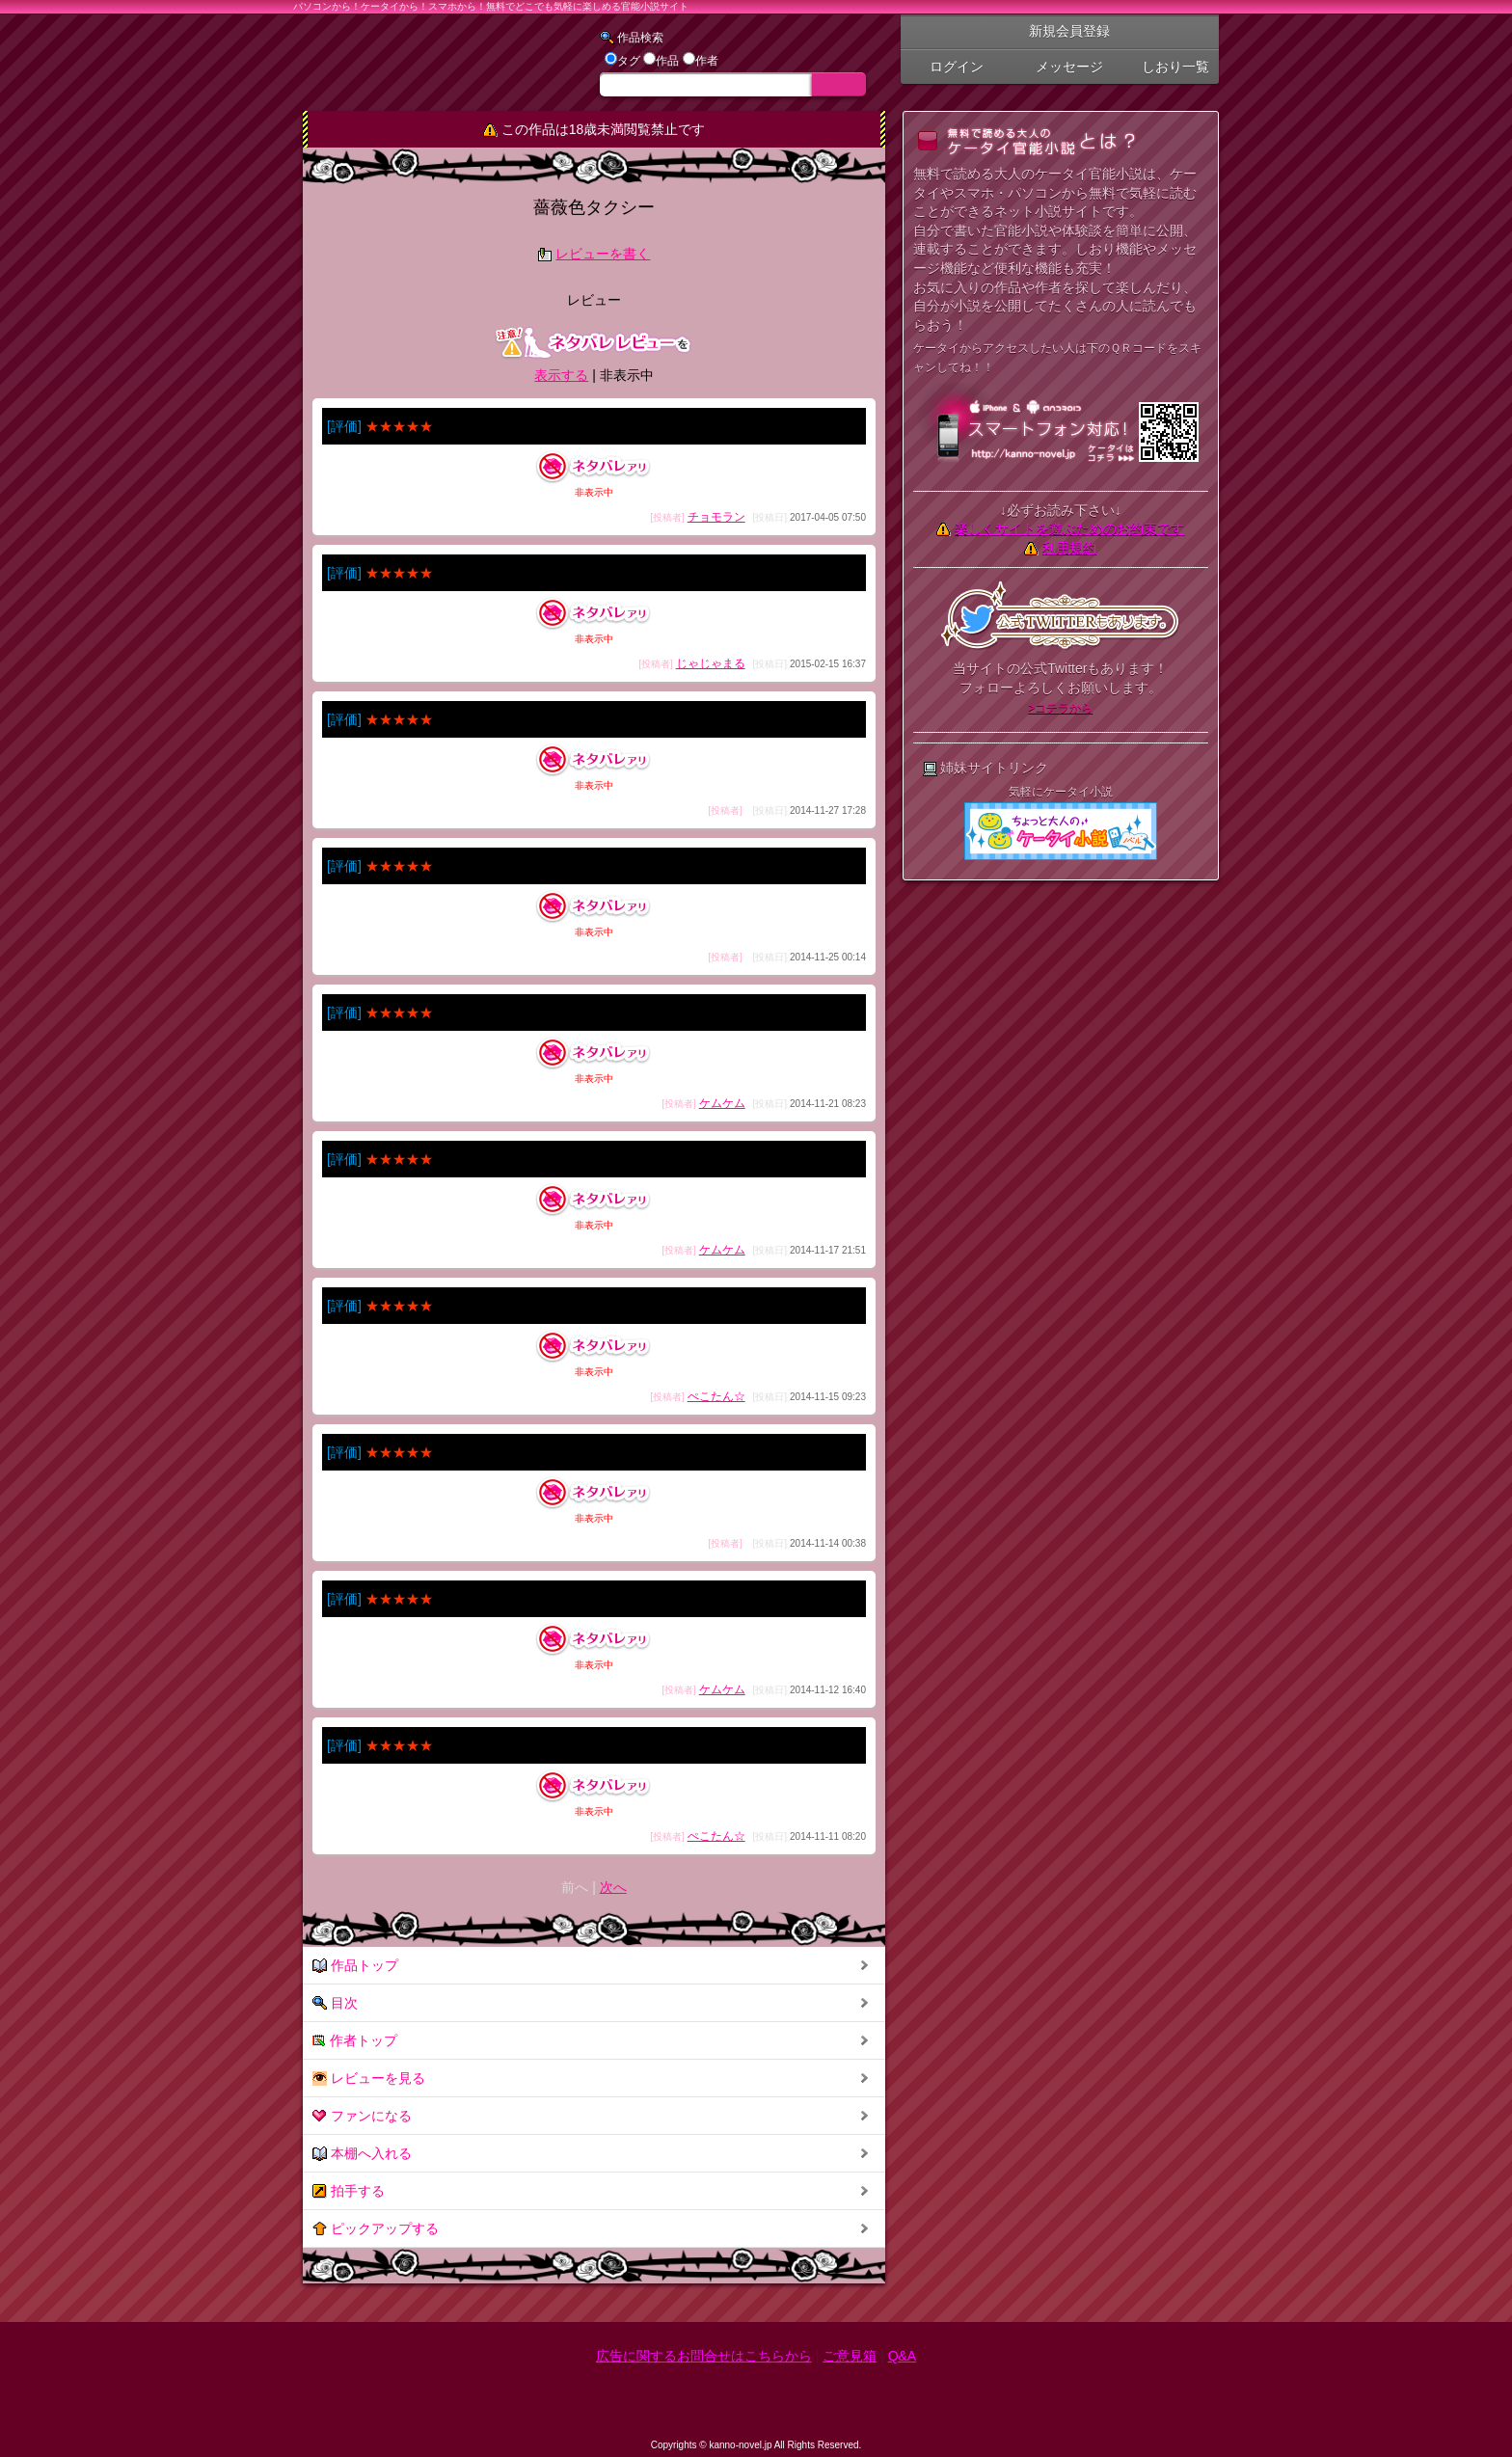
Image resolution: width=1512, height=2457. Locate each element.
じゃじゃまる (710, 663)
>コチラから (1060, 708)
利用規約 (1069, 547)
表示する (561, 375)
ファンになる (362, 2116)
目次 (335, 2003)
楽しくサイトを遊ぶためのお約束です (1069, 528)
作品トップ (355, 1966)
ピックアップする (375, 2229)
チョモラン (716, 517)
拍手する (348, 2191)
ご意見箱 (850, 2355)
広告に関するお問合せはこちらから (704, 2355)
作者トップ (354, 2041)
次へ (613, 1887)
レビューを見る (368, 2078)
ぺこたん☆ (716, 1396)
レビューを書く (602, 253)
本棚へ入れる (362, 2154)
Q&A (902, 2355)
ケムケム (722, 1103)
